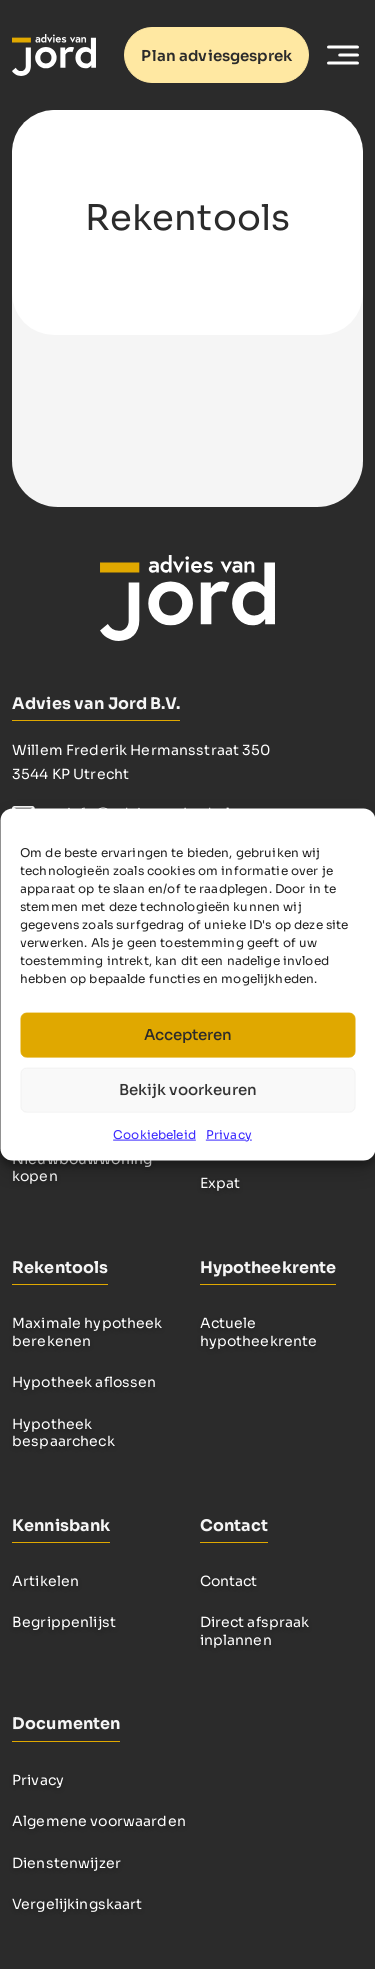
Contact (229, 1581)
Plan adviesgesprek (216, 55)
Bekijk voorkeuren (188, 1089)
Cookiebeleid (154, 1133)
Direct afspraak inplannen (255, 1631)
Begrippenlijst (64, 1622)
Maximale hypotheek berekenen (87, 1332)
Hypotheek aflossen (84, 1382)
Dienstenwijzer (66, 1863)
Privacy (229, 1133)
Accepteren (188, 1034)
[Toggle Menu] (343, 54)
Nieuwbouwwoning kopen (82, 1168)
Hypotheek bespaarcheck (63, 1433)
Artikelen (45, 1581)
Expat (220, 1183)
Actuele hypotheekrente (259, 1332)
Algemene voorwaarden (99, 1821)
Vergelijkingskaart (77, 1904)
